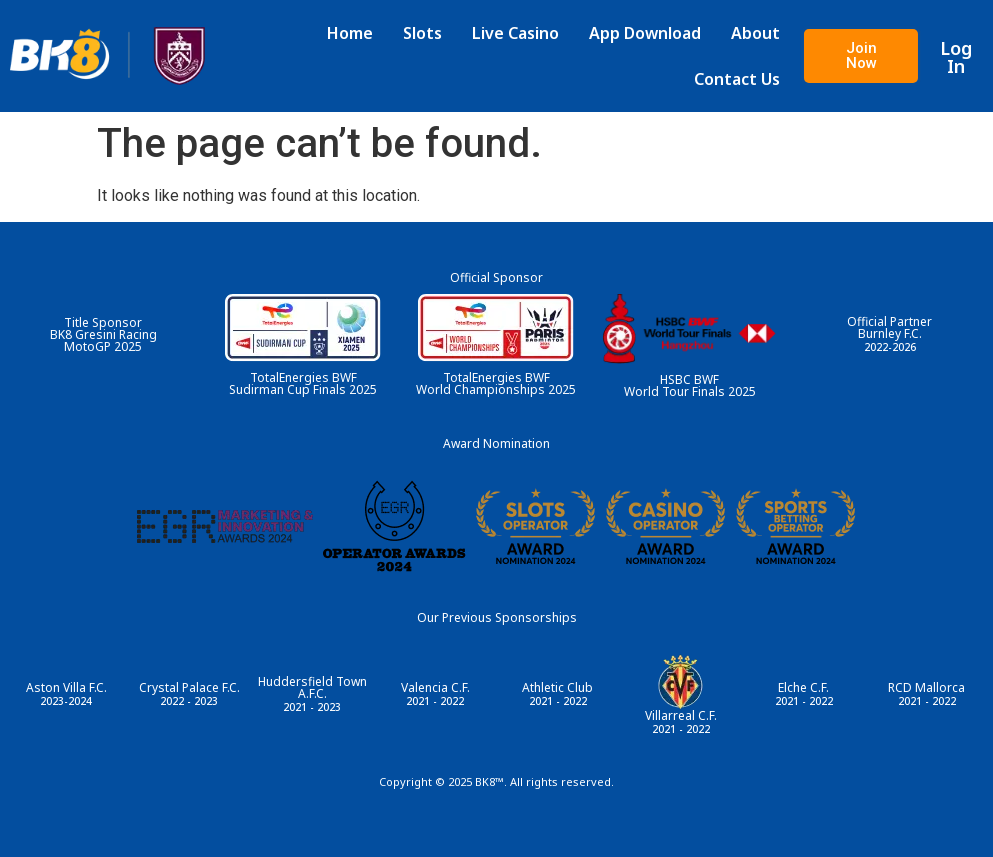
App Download (651, 33)
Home (356, 33)
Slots (428, 33)
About (761, 33)
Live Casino (521, 33)
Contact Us (743, 79)
